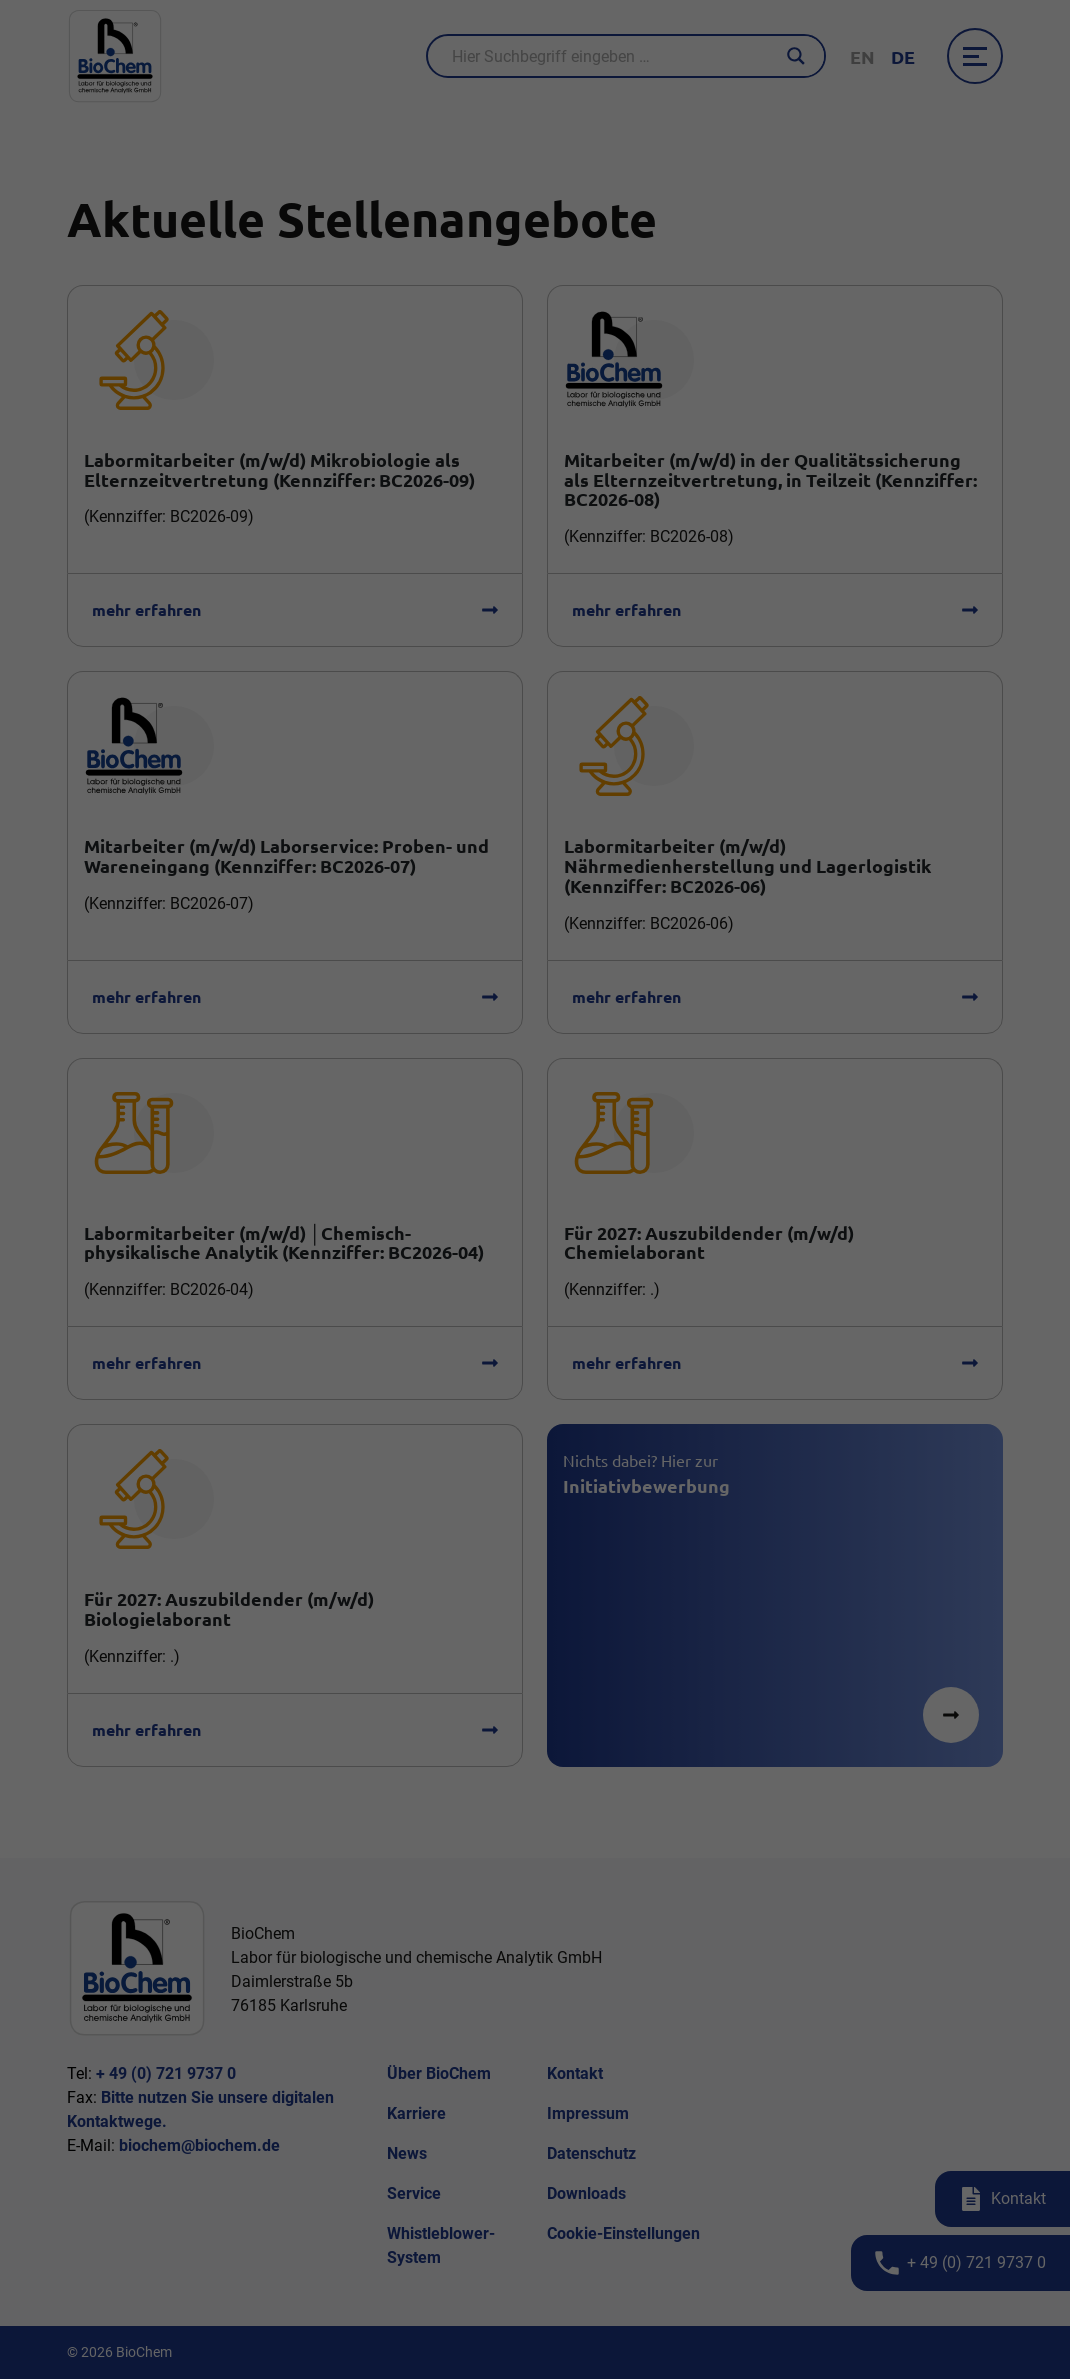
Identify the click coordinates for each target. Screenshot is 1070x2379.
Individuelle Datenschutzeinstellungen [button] (535, 1311)
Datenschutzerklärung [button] (544, 1334)
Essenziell (433, 1156)
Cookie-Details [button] (440, 1334)
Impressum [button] (638, 1334)
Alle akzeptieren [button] (535, 1213)
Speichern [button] (535, 1269)
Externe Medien (605, 1156)
